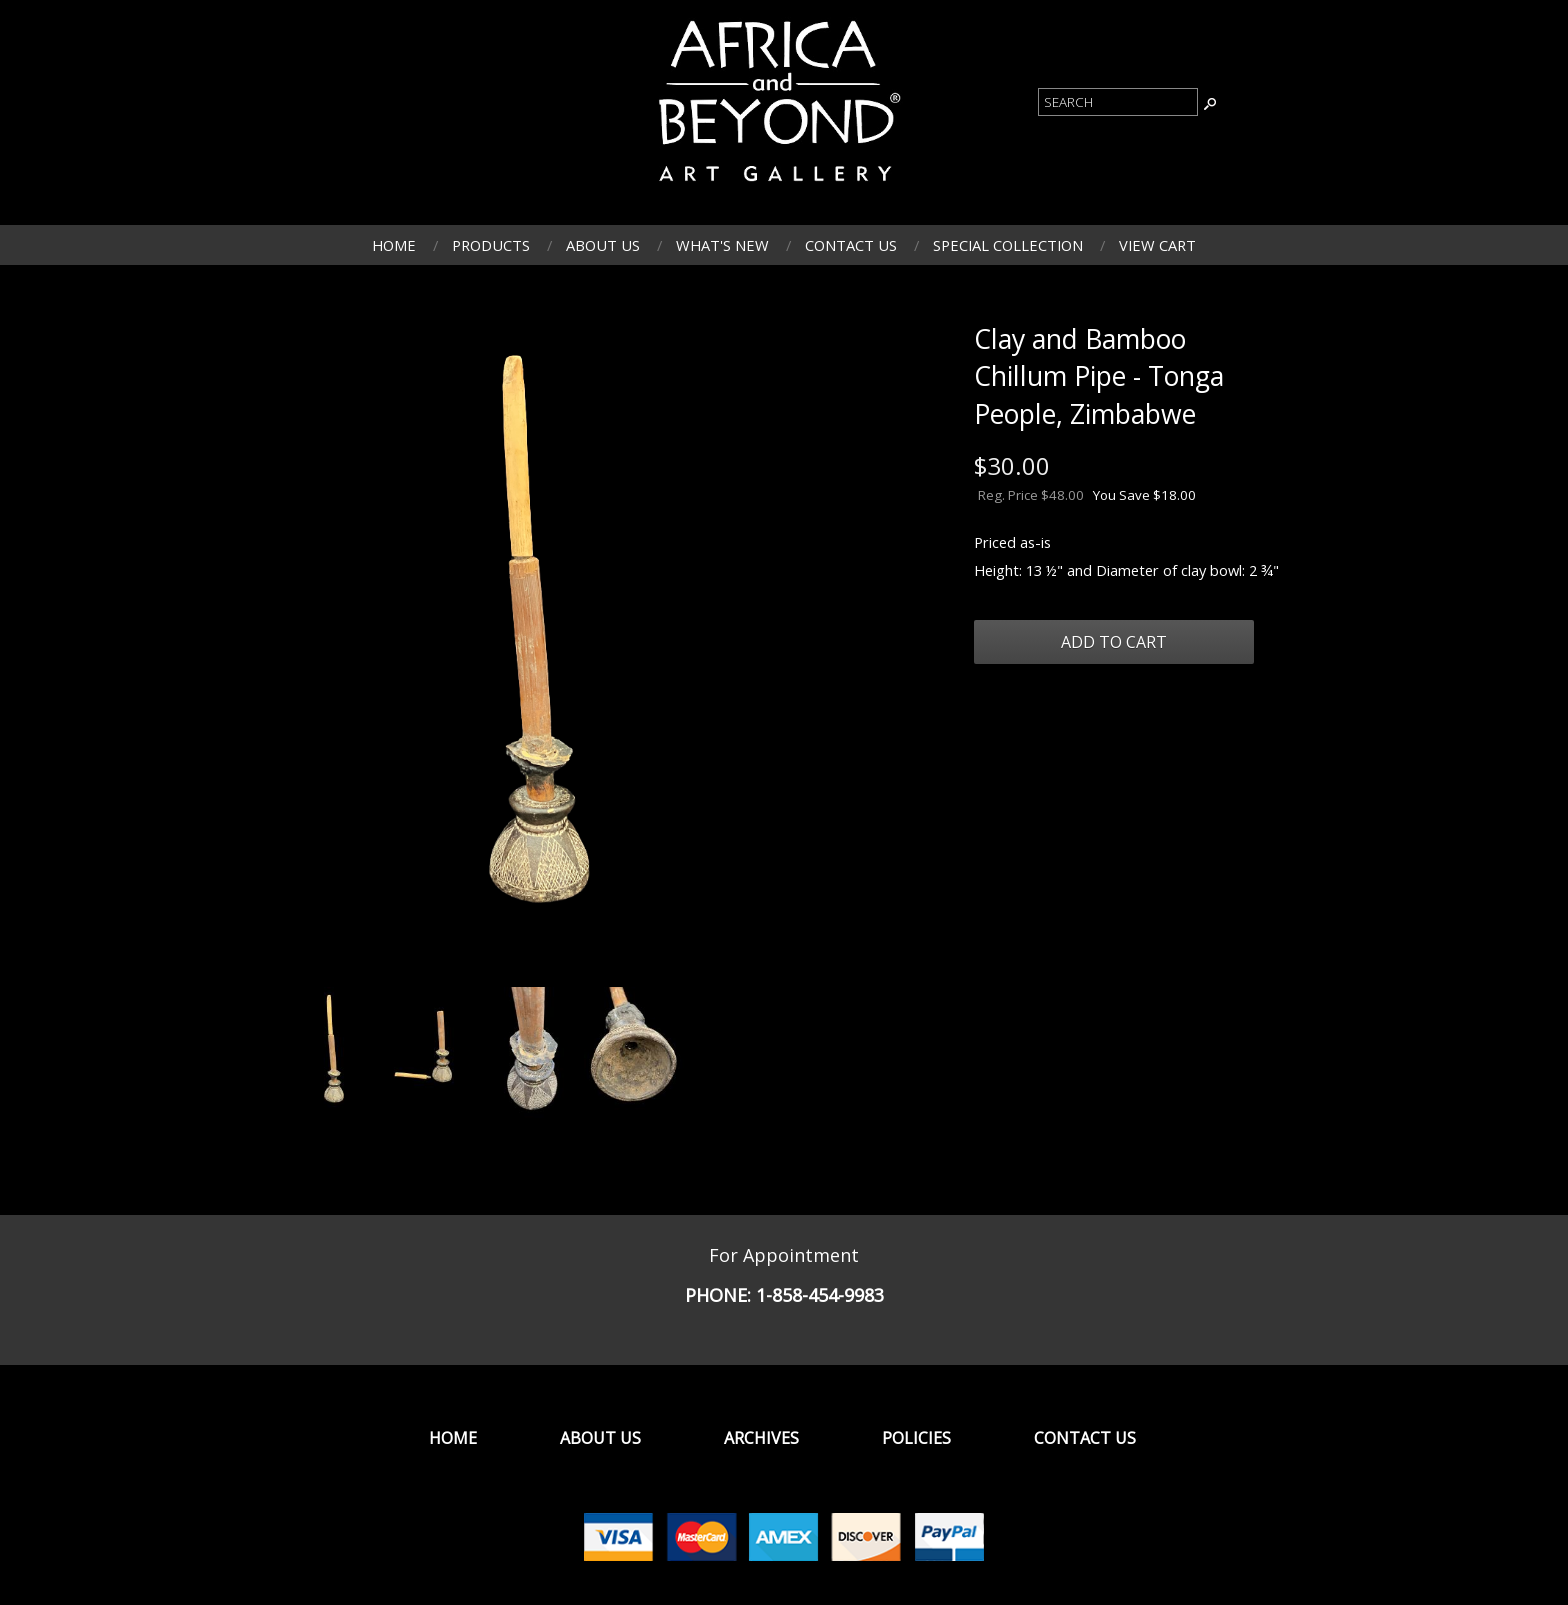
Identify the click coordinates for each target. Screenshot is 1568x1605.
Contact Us (851, 245)
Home (394, 245)
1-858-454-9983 (820, 1295)
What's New (722, 245)
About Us (603, 245)
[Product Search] (1118, 102)
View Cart (1157, 245)
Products (491, 245)
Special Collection (1008, 245)
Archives (761, 1438)
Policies (916, 1438)
